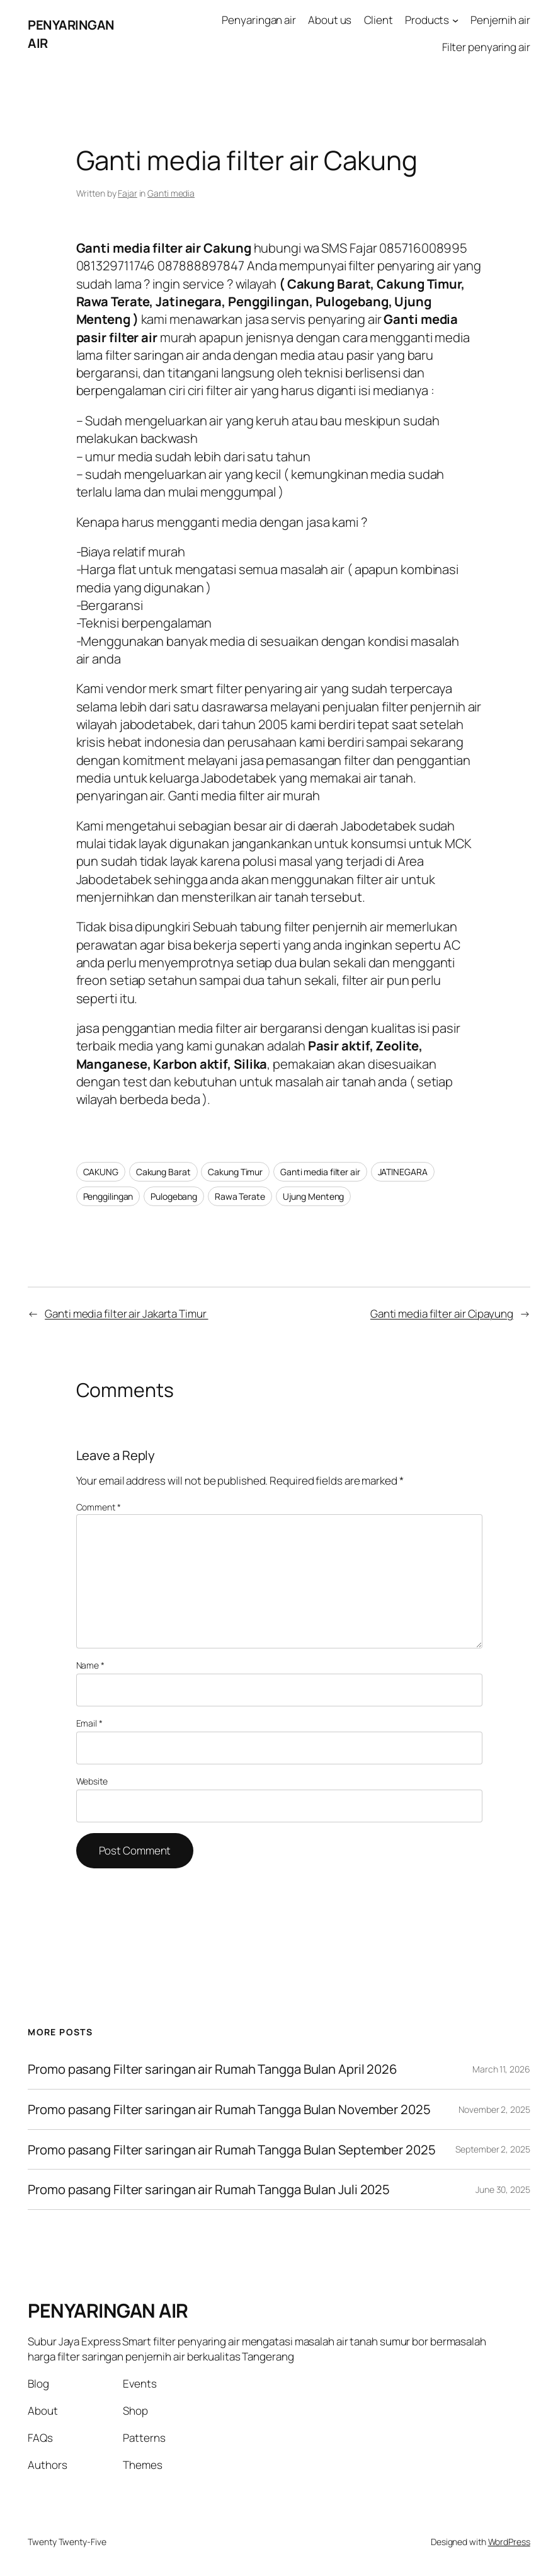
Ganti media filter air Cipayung (441, 1313)
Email (89, 1723)
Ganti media (171, 193)
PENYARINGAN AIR (108, 2310)
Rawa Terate (240, 1196)
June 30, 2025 (502, 2189)
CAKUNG (100, 1172)
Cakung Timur (235, 1172)
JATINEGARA (403, 1172)
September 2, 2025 (492, 2149)
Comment (98, 1507)
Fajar (127, 193)
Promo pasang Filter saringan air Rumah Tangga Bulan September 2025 (231, 2149)
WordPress (509, 2542)
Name (90, 1665)
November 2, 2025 (494, 2109)
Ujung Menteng (313, 1196)
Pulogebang (174, 1196)
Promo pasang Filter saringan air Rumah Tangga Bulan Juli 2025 (209, 2189)
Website (92, 1781)
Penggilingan (108, 1196)
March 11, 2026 (501, 2069)
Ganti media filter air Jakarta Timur (126, 1313)
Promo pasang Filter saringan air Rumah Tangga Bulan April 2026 (212, 2069)
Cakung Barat (163, 1172)
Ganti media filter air (320, 1172)
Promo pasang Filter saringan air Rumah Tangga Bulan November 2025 (229, 2109)
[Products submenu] (455, 20)
